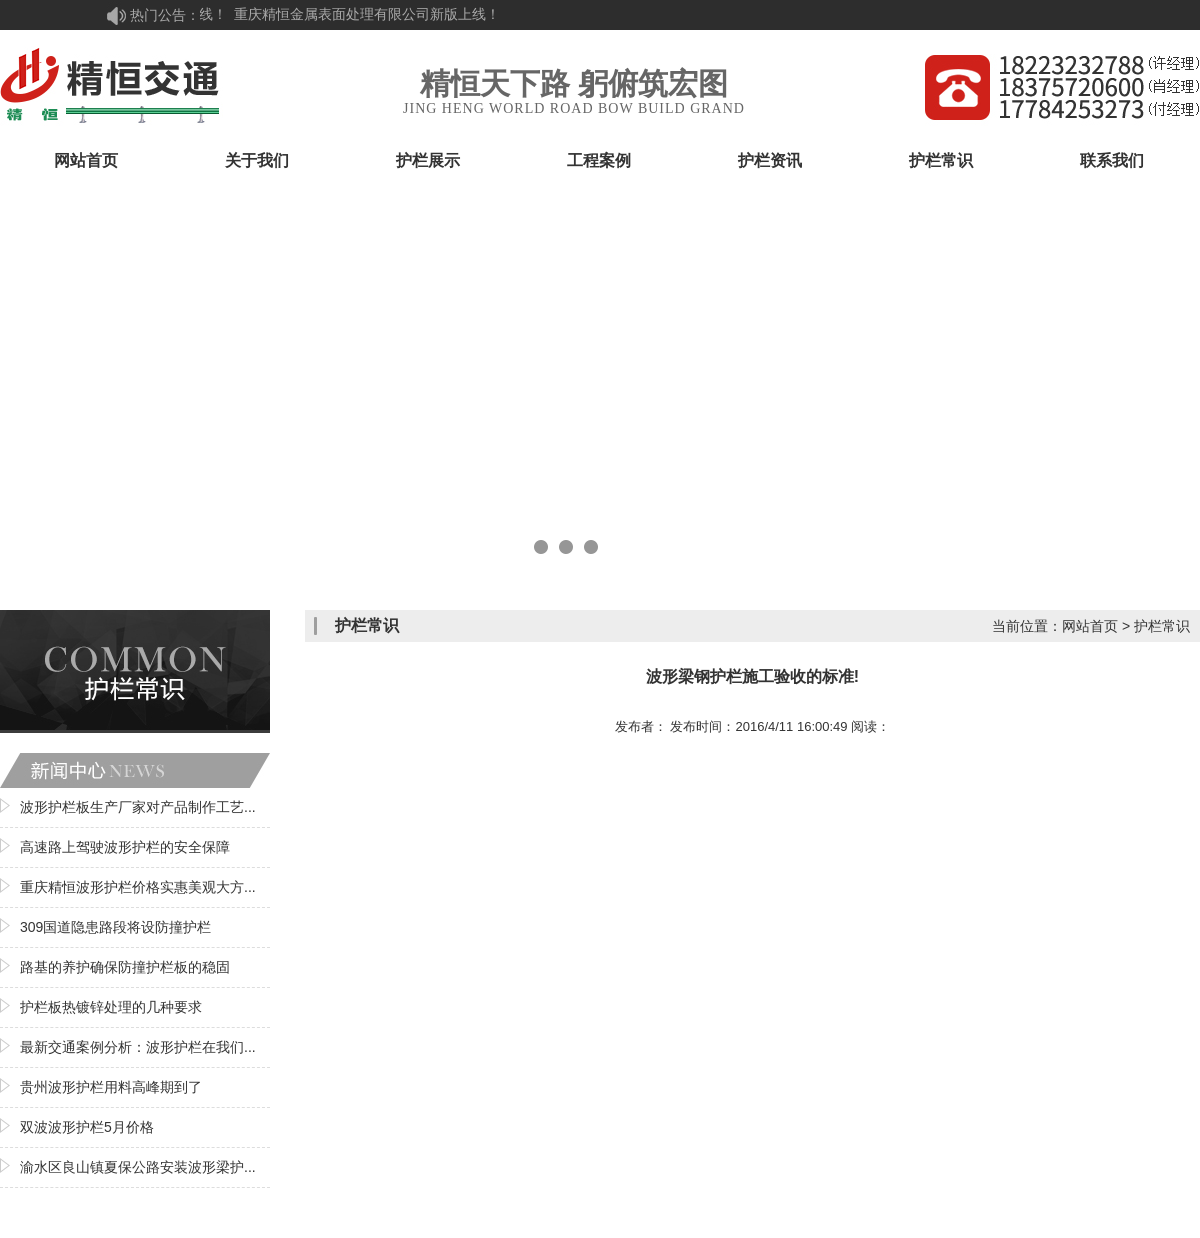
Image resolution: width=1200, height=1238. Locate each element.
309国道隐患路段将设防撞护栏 (115, 927)
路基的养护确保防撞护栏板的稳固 (125, 967)
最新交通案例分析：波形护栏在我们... (138, 1047)
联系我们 (1112, 160)
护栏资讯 (770, 160)
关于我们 (257, 160)
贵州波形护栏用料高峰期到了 (111, 1087)
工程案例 (599, 160)
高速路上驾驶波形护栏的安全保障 (125, 847)
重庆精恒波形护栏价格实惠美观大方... (138, 887)
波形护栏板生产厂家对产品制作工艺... (138, 807)
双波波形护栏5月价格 (87, 1127)
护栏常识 (941, 160)
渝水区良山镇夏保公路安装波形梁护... (138, 1167)
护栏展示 (428, 160)
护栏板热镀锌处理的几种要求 (111, 1007)
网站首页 (86, 160)
